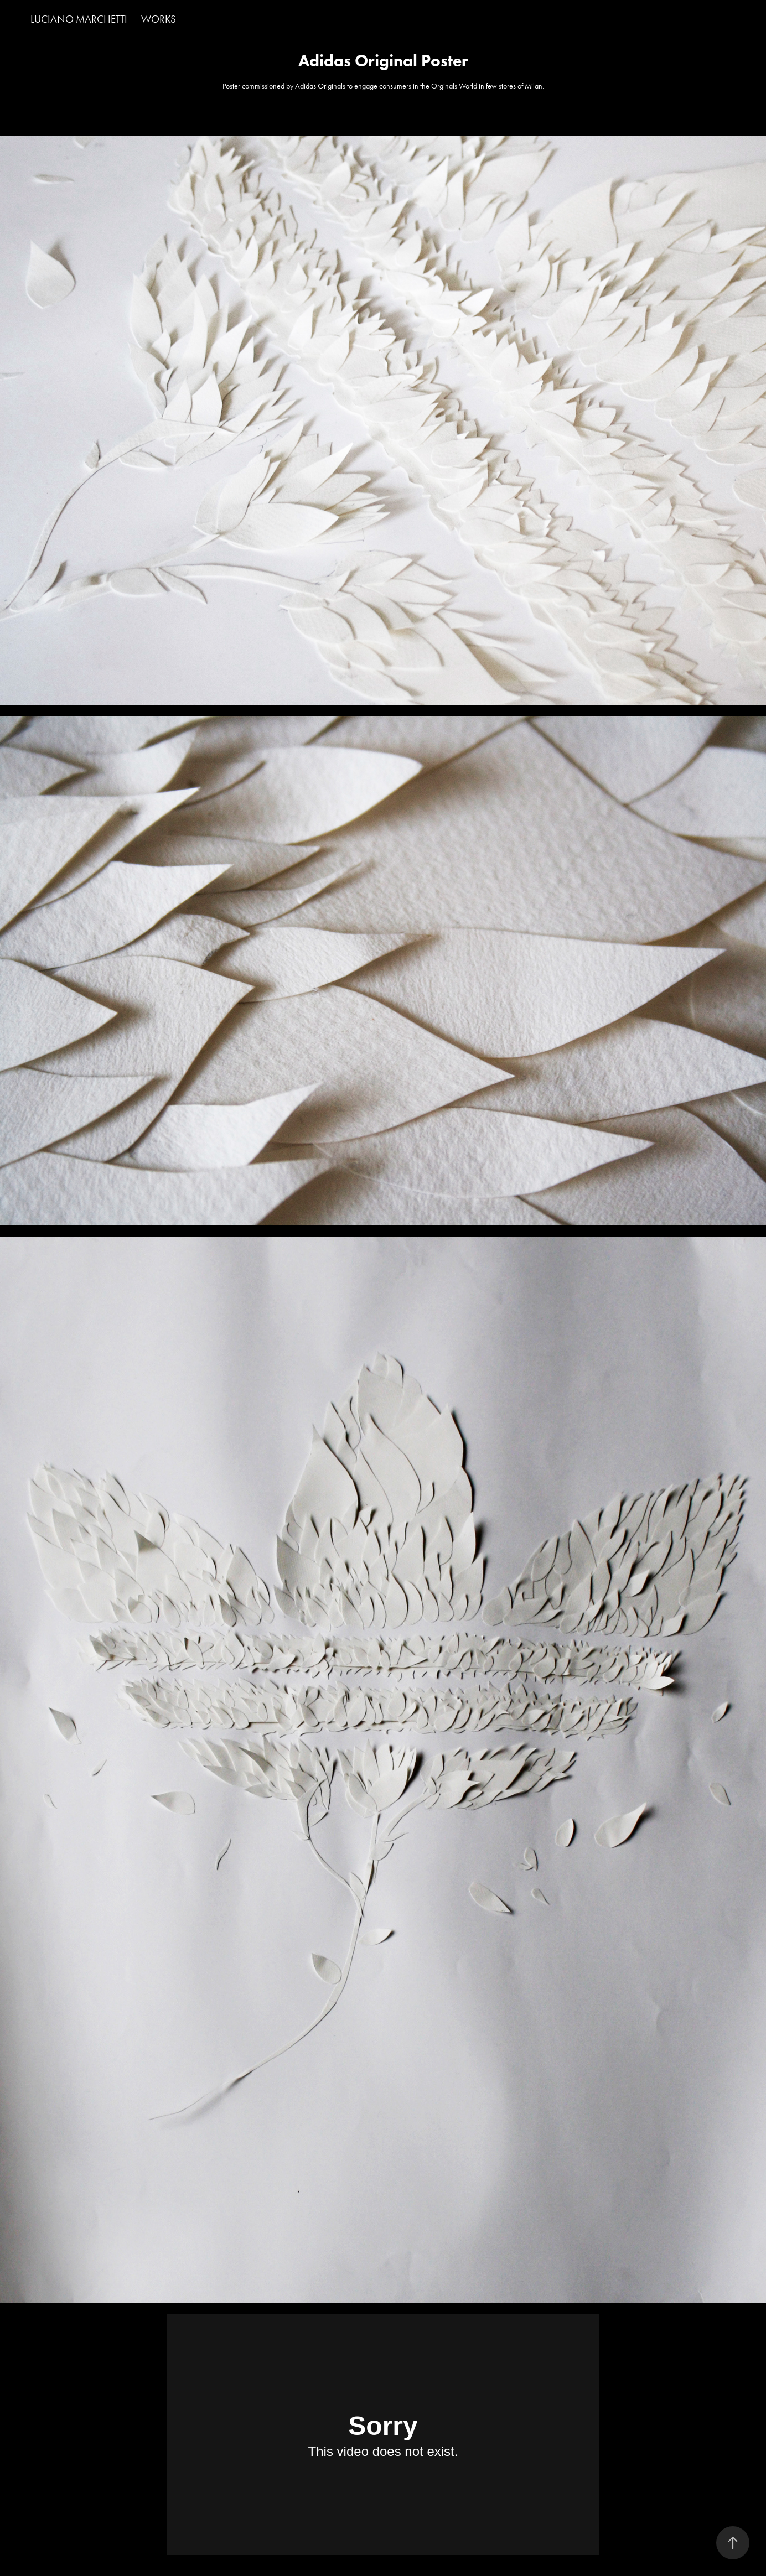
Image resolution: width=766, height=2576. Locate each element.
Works (158, 19)
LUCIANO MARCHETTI (78, 19)
